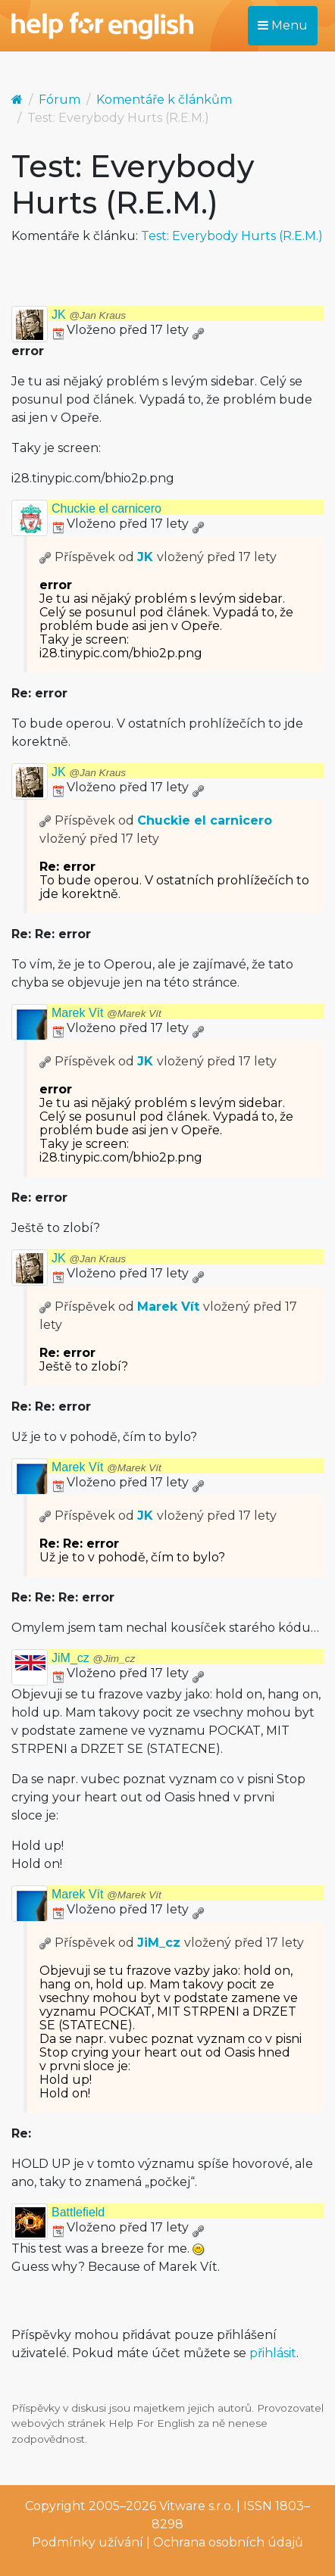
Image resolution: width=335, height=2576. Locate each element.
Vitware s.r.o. (196, 2506)
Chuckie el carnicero (106, 508)
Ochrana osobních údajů (228, 2542)
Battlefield (78, 2212)
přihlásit (272, 2353)
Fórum (59, 99)
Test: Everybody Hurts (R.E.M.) (232, 236)
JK (89, 314)
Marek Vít (106, 1012)
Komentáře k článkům (164, 99)
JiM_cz (93, 1657)
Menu (283, 25)
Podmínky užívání (87, 2542)
